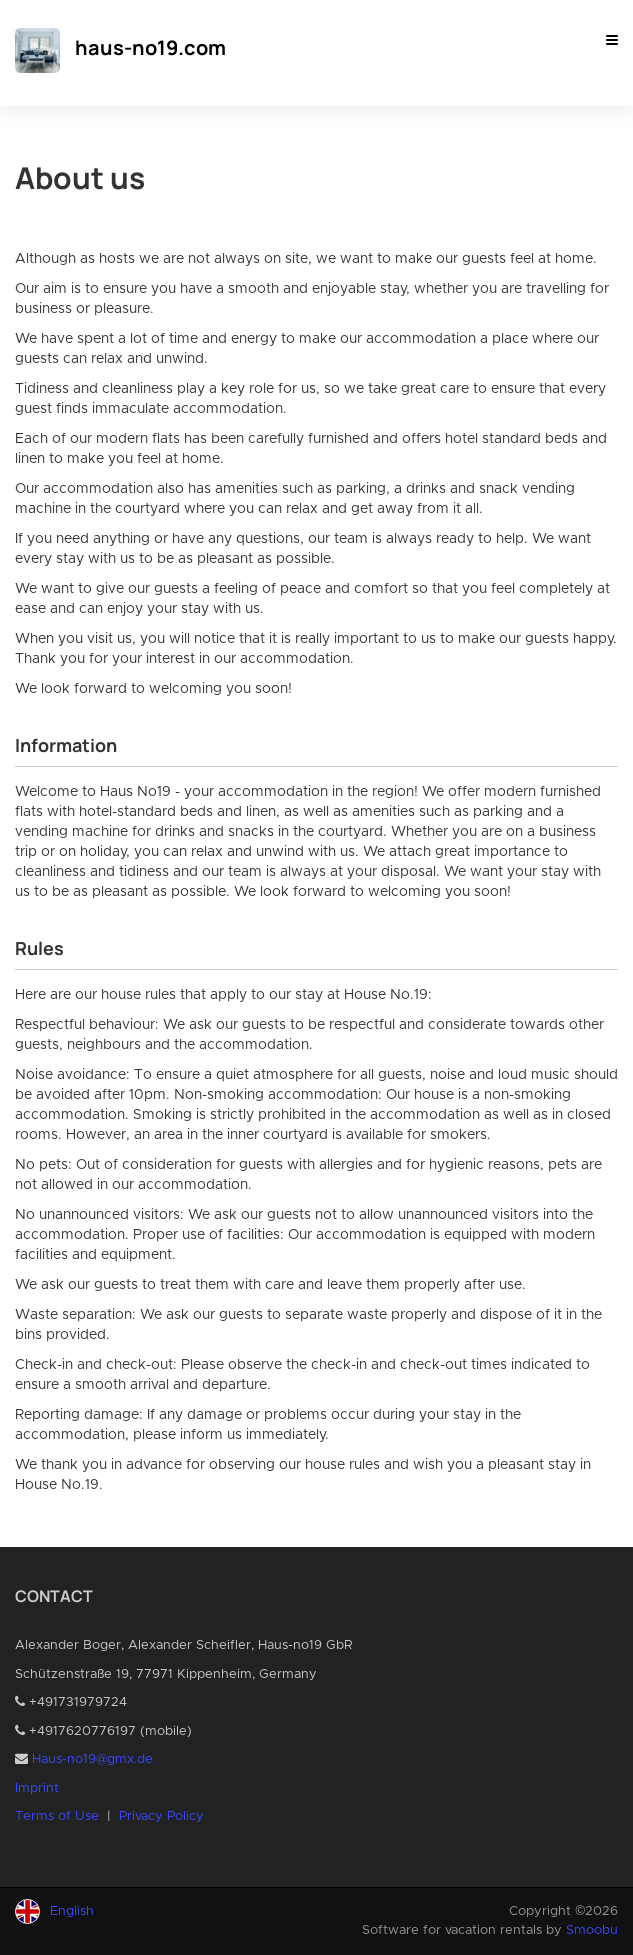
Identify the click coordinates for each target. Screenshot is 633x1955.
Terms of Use (57, 1816)
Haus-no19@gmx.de (92, 1759)
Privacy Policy (161, 1816)
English (72, 1911)
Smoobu (592, 1930)
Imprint (37, 1788)
